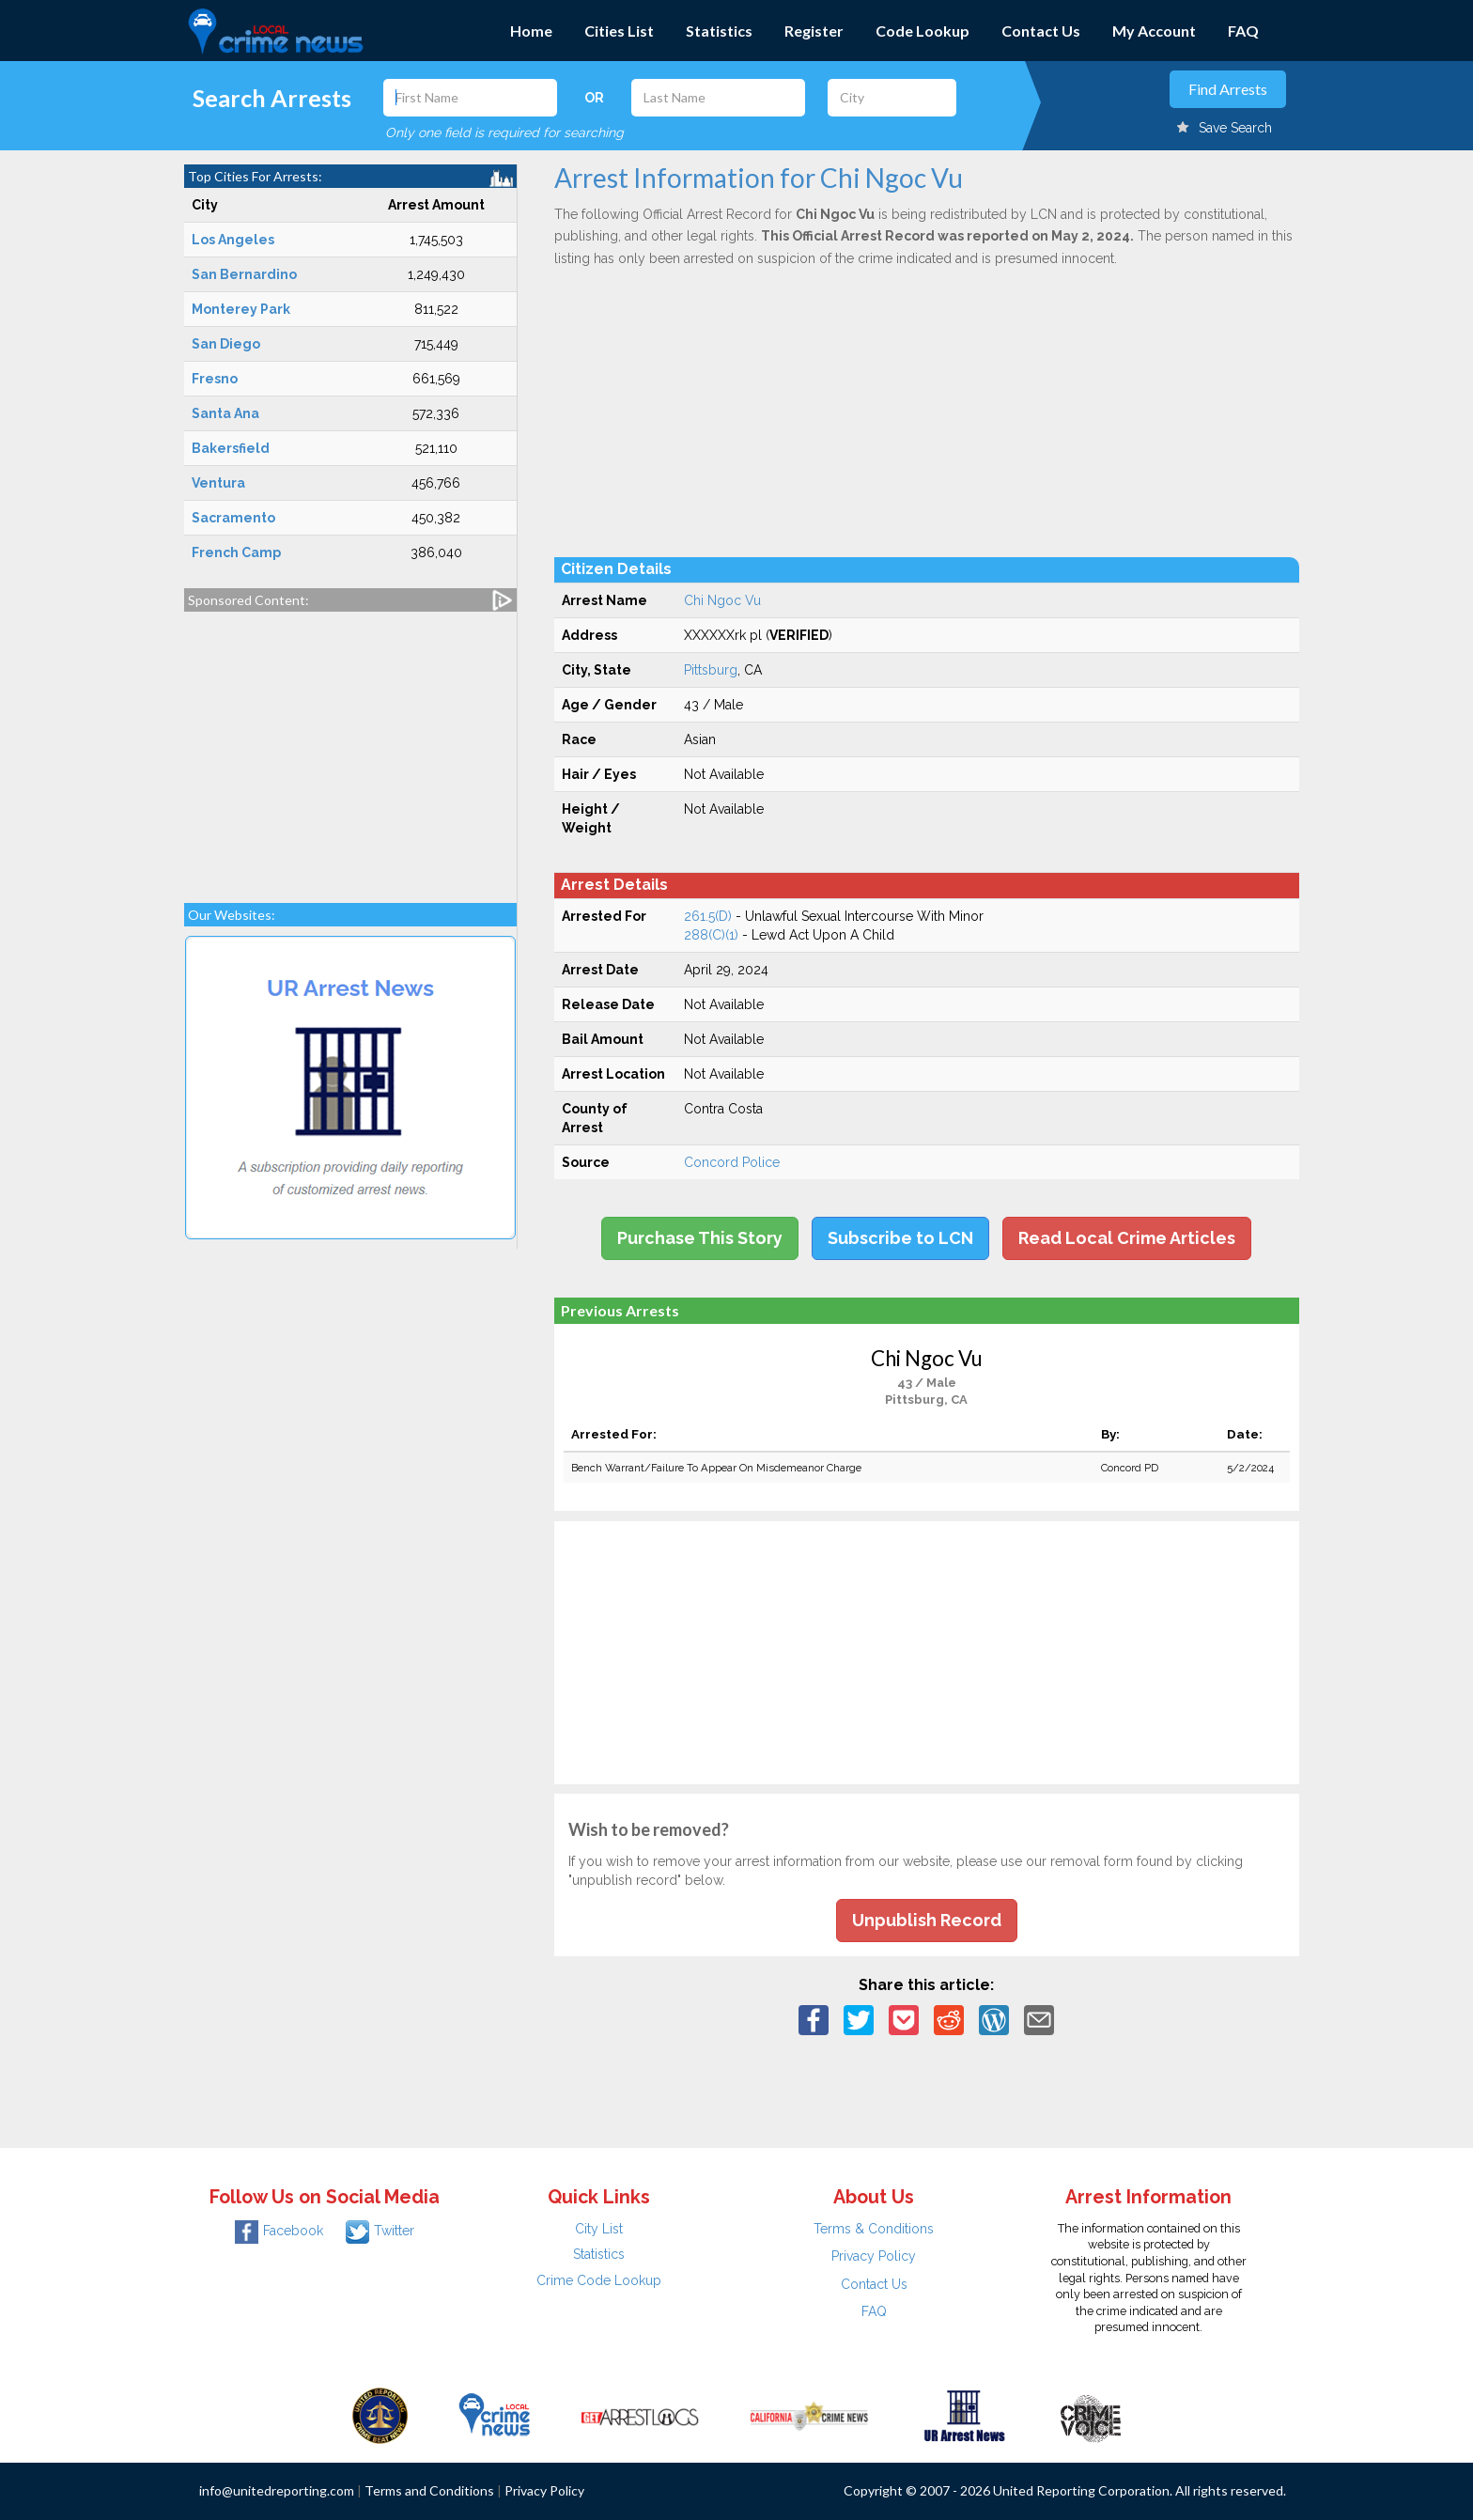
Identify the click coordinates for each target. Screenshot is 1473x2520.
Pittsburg (710, 669)
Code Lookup (922, 30)
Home (531, 30)
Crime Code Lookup (598, 2280)
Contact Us (1040, 30)
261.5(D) (708, 916)
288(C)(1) (711, 934)
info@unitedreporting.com (276, 2490)
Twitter (380, 2230)
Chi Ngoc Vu (722, 600)
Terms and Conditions (429, 2490)
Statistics (719, 30)
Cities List (619, 30)
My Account (1154, 30)
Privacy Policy (873, 2255)
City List (599, 2228)
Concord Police (732, 1162)
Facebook (279, 2230)
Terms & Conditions (874, 2228)
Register (814, 30)
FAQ (1243, 30)
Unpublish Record (926, 1920)
